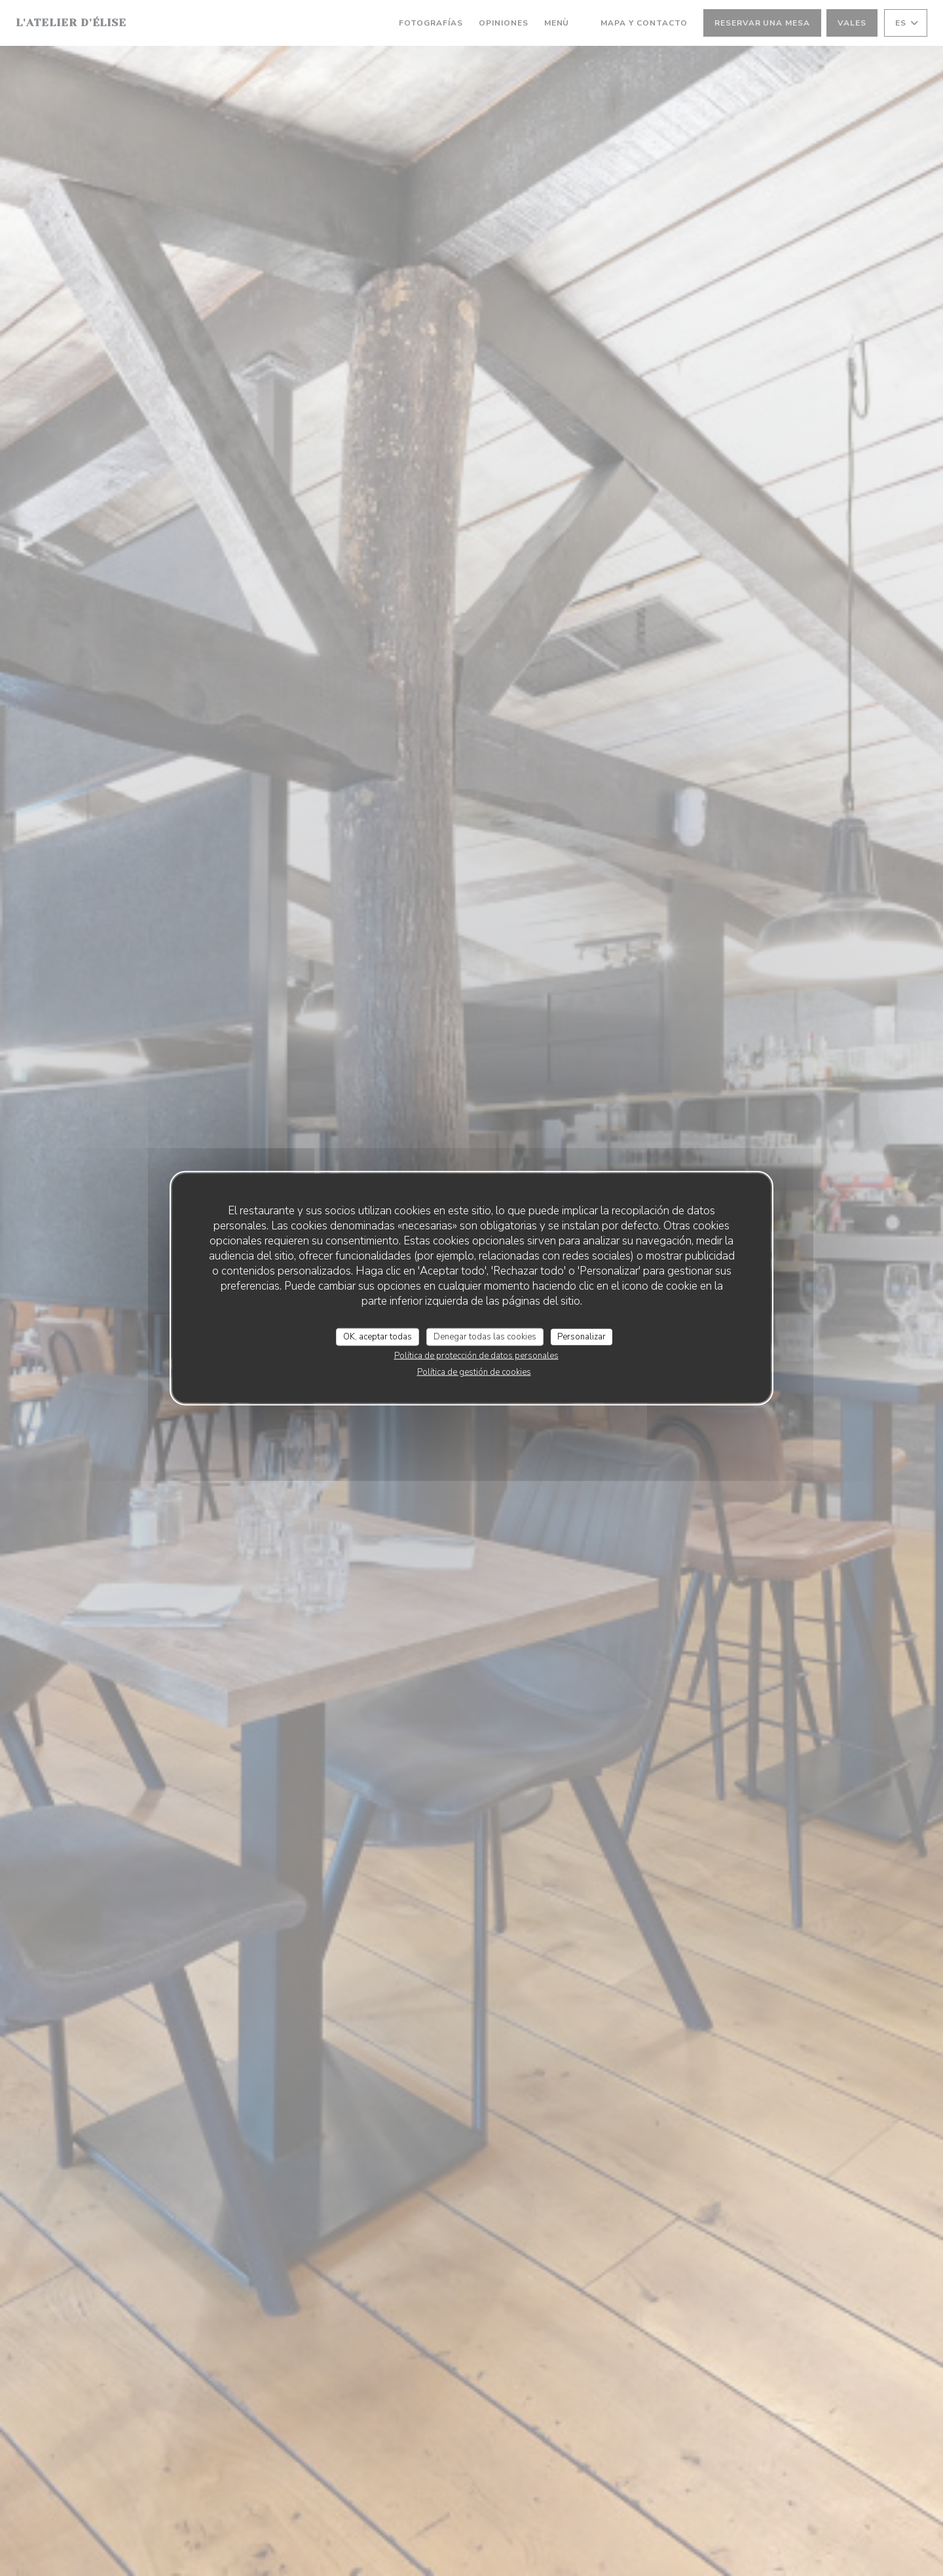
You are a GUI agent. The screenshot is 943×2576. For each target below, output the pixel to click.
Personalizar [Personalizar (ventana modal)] (581, 1336)
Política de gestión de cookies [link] (474, 1372)
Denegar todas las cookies (485, 1336)
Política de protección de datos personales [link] (476, 1356)
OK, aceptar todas (377, 1336)
